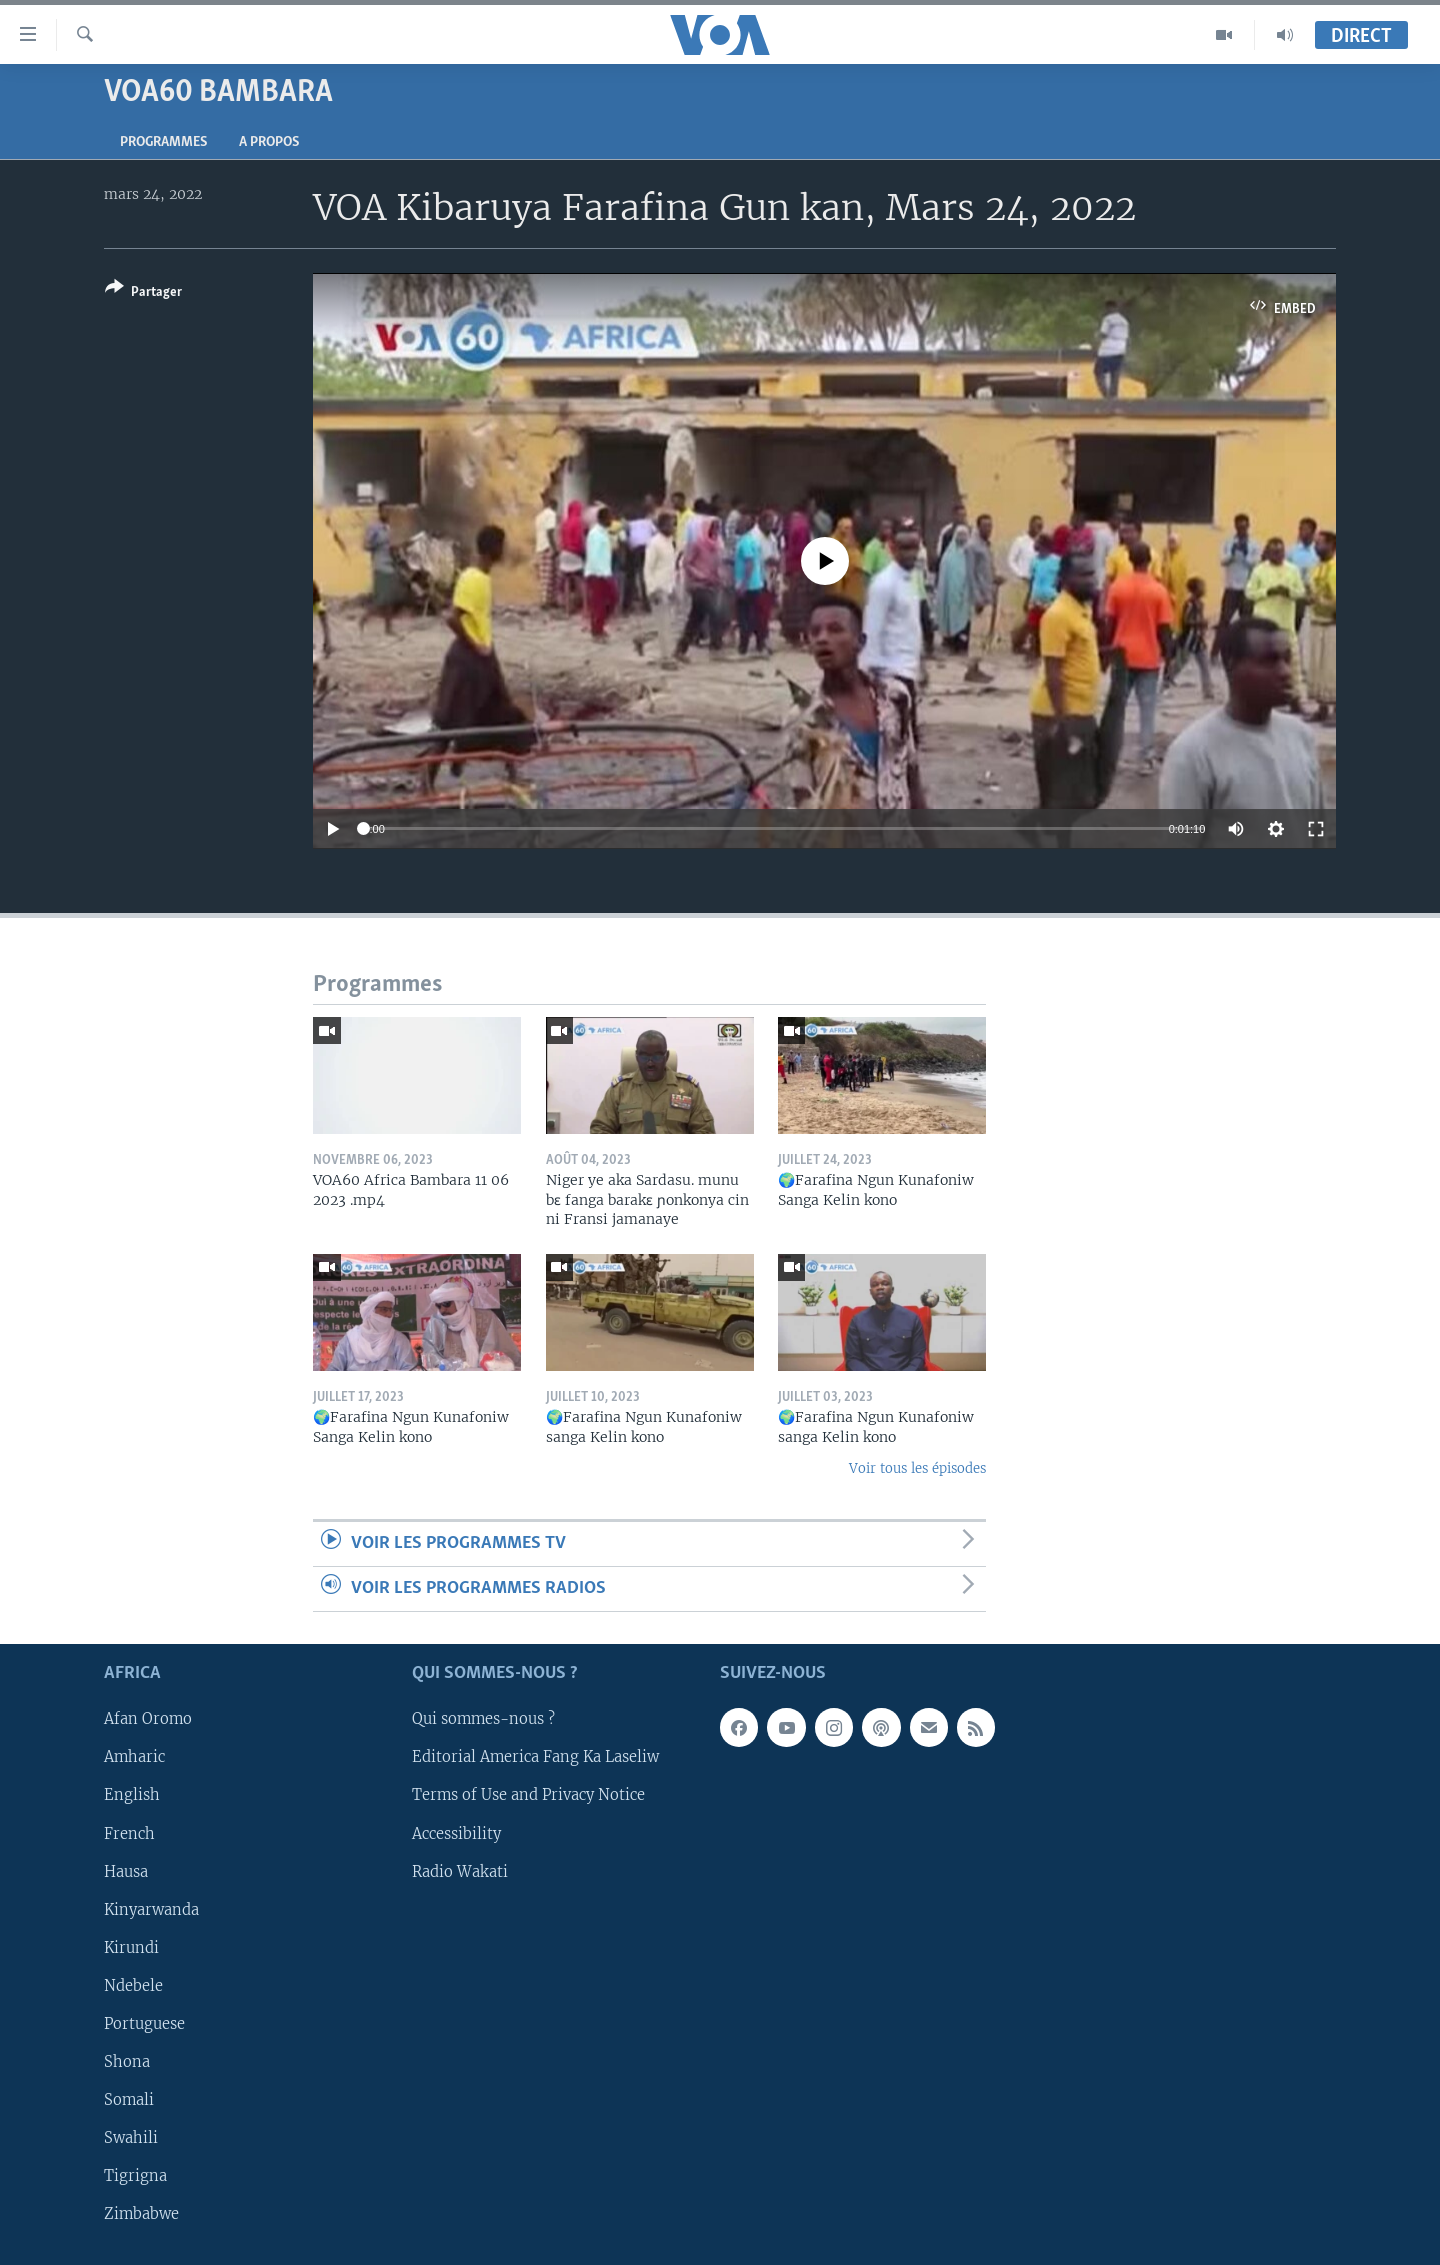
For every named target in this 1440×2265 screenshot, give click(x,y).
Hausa (126, 1872)
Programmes (163, 142)
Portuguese (144, 2024)
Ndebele (133, 1986)
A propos (269, 142)
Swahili (131, 2138)
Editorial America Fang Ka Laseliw (535, 1758)
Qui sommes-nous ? (483, 1720)
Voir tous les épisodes (917, 1468)
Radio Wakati (460, 1872)
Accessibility (456, 1834)
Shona (127, 2062)
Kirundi (131, 1948)
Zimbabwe (141, 2214)
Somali (129, 2100)
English (132, 1796)
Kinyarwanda (151, 1910)
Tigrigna (135, 2176)
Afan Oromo (148, 1720)
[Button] (143, 293)
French (129, 1834)
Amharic (134, 1758)
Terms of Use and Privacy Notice (528, 1796)
